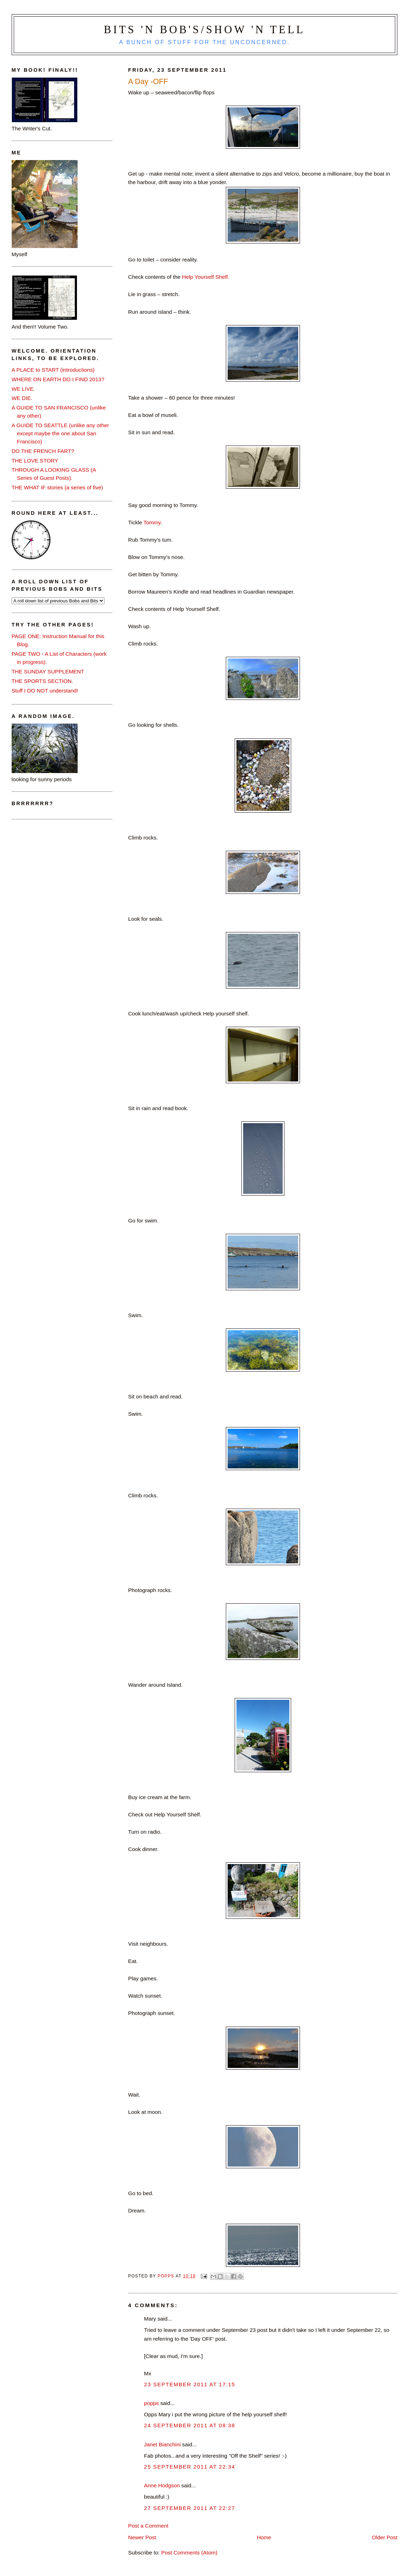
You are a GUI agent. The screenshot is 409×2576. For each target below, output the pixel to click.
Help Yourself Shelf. (205, 277)
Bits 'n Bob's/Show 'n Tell (204, 30)
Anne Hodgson (162, 2485)
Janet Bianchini (162, 2444)
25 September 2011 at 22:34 (189, 2467)
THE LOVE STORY (35, 461)
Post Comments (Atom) (189, 2553)
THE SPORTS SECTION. (42, 681)
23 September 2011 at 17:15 (189, 2384)
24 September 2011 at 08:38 (189, 2425)
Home (264, 2537)
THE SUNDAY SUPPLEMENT (48, 671)
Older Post (384, 2537)
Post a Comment (148, 2526)
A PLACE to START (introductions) (53, 370)
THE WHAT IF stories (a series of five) (57, 487)
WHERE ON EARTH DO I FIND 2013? (58, 379)
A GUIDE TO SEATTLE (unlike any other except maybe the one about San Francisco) (60, 433)
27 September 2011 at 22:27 (189, 2508)
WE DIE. (22, 398)
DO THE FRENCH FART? (43, 451)
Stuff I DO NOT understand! (45, 691)
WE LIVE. (23, 389)
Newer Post (142, 2537)
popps (151, 2403)
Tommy (152, 522)
